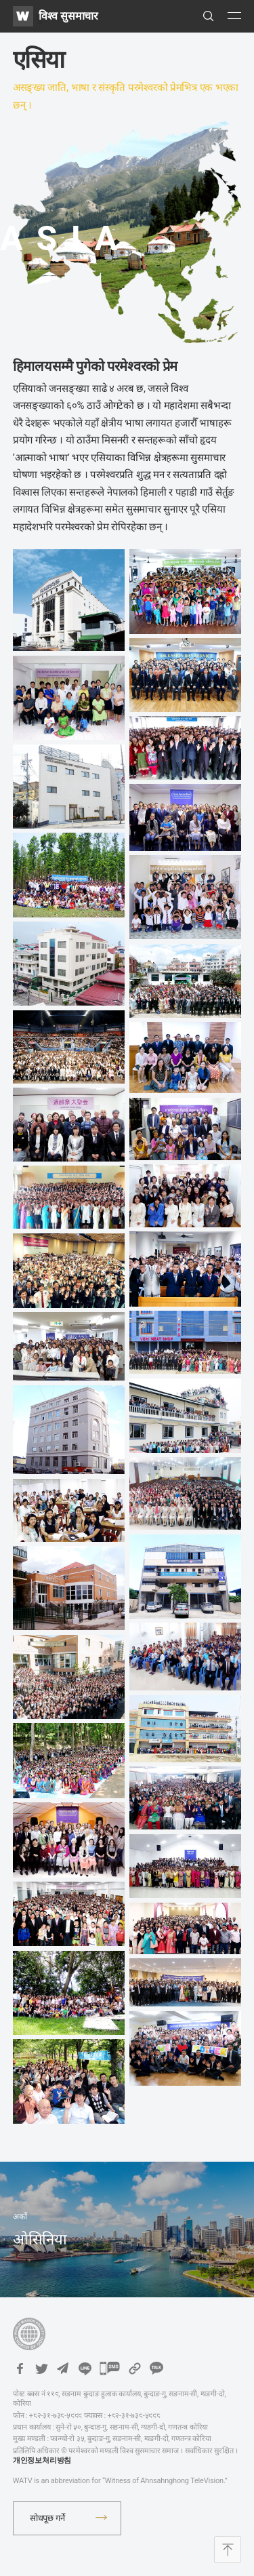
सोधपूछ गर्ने (47, 2518)
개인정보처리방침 (42, 2460)
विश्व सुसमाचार (68, 15)
